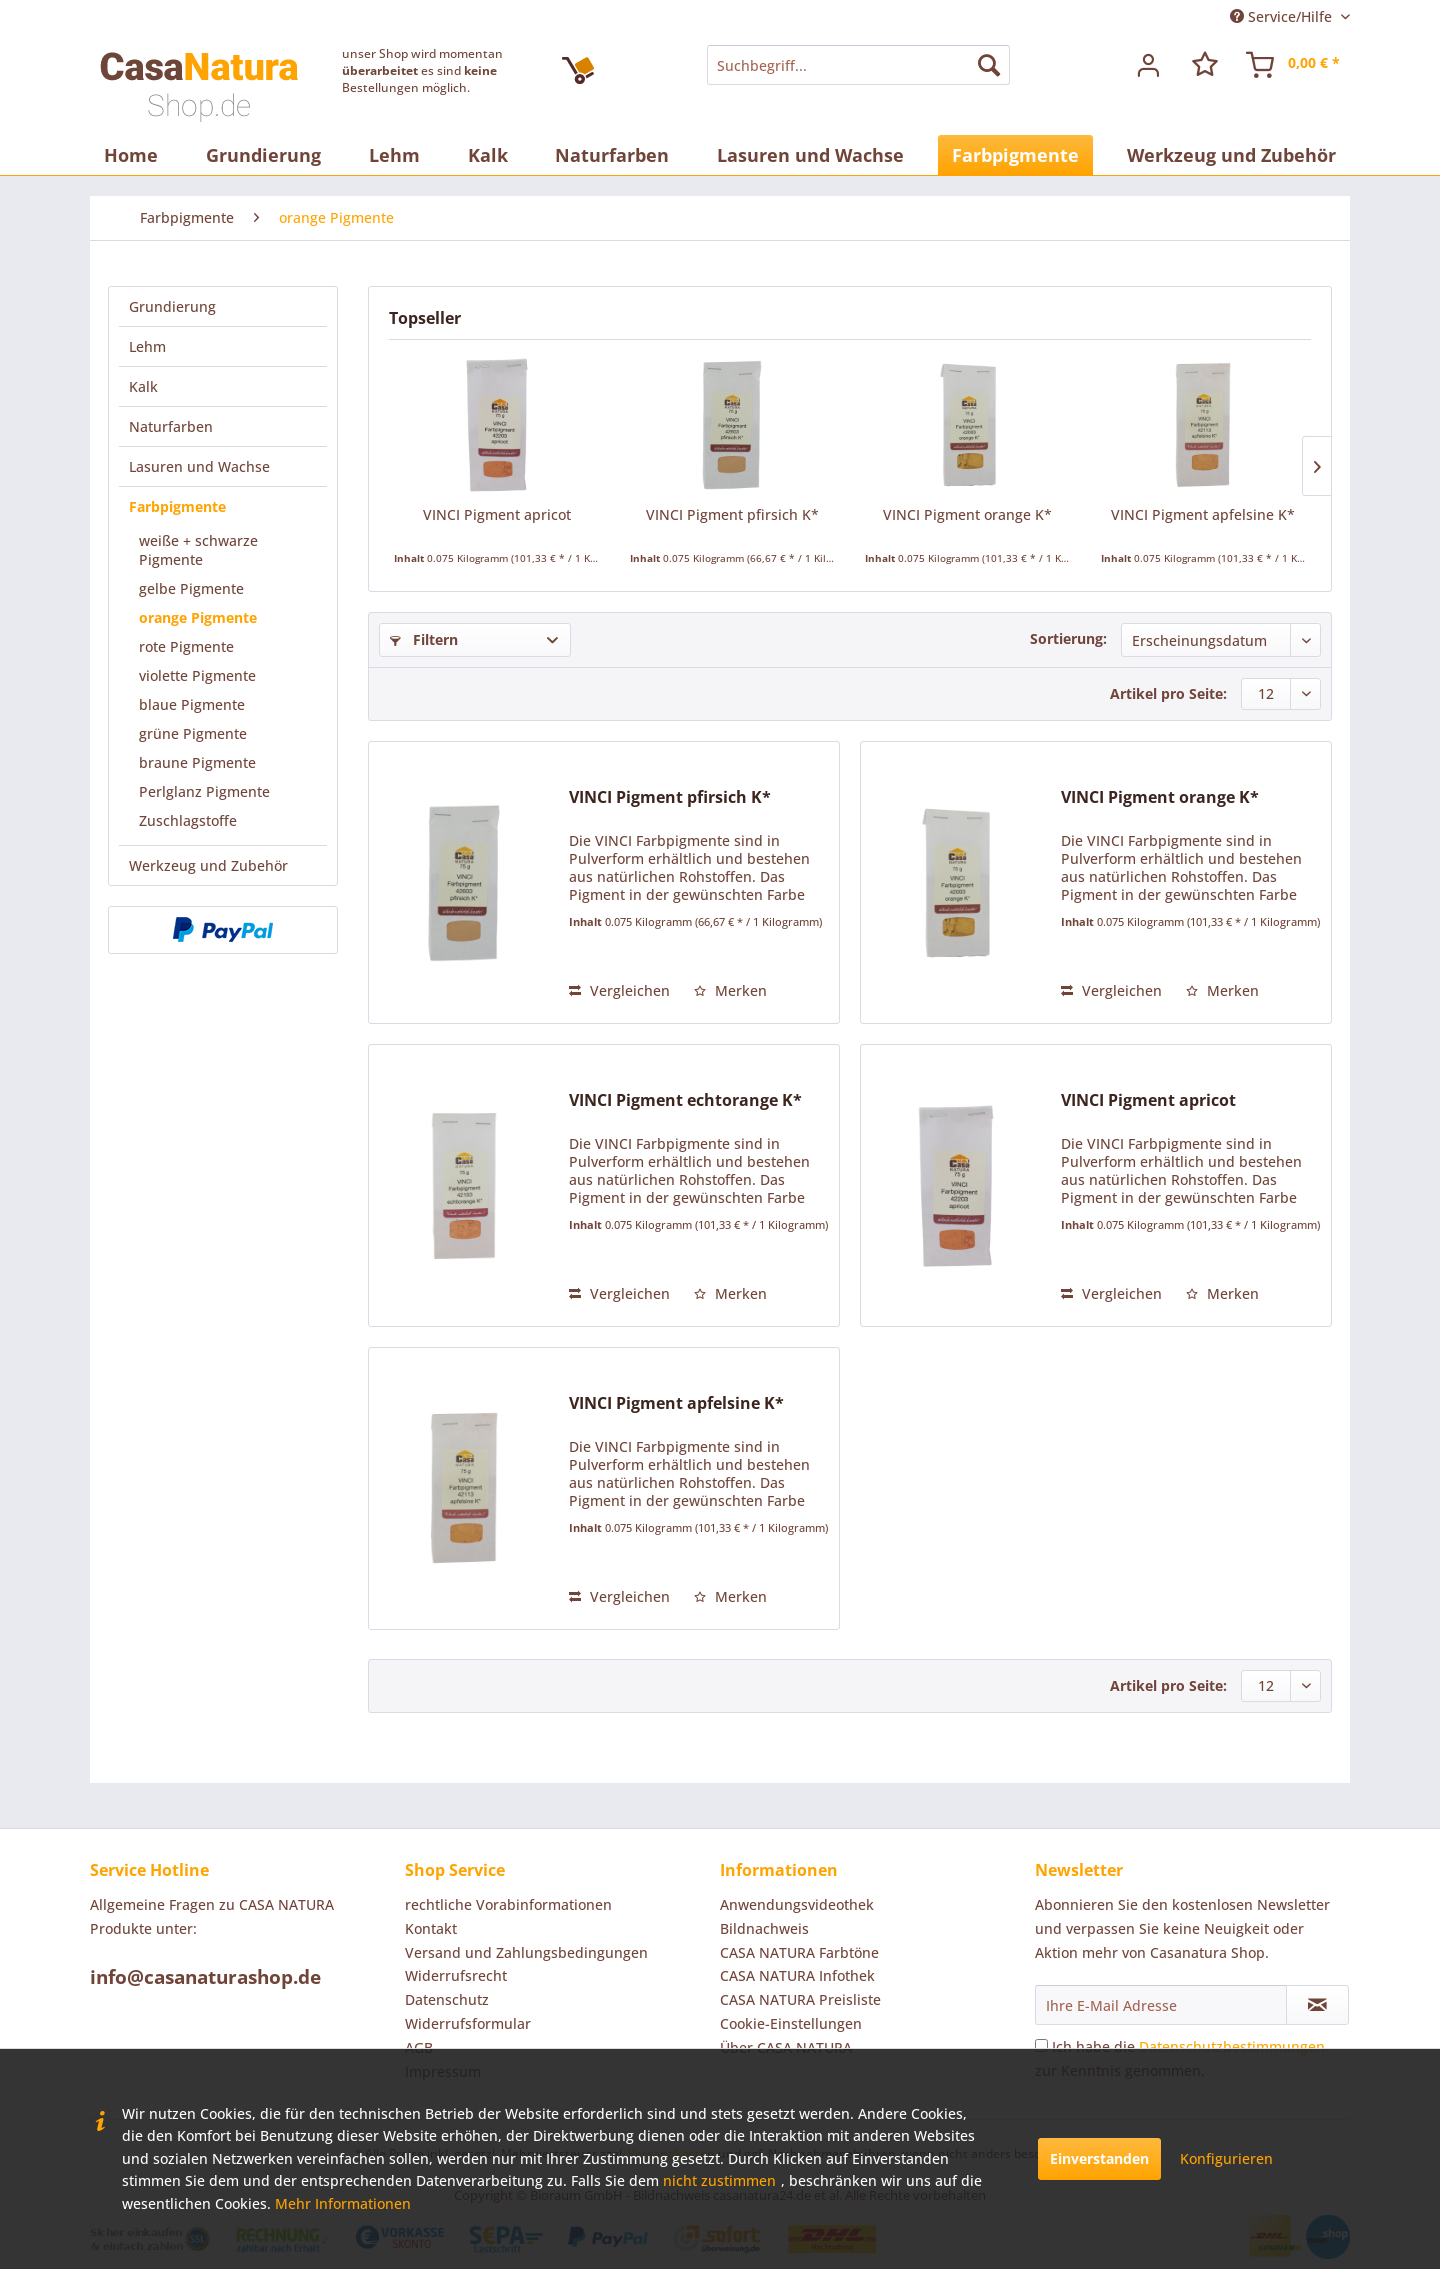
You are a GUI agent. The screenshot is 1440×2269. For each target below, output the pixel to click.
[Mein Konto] (1149, 65)
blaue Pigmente (192, 704)
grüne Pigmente (193, 733)
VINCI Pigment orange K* (967, 514)
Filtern (424, 639)
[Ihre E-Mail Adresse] (1161, 2005)
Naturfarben (171, 426)
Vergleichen (619, 990)
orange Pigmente (198, 617)
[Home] (131, 155)
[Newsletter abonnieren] (1317, 2005)
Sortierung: (1068, 638)
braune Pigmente (197, 762)
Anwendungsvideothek (797, 1904)
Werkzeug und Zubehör (208, 865)
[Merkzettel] (1205, 65)
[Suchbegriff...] (858, 65)
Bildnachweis (764, 1928)
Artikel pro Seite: (1168, 693)
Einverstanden (1099, 2158)
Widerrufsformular (468, 2023)
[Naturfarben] (612, 155)
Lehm (147, 346)
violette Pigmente (197, 675)
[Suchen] (989, 65)
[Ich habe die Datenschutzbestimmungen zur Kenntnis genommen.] (1041, 2045)
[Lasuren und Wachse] (810, 155)
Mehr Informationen (343, 2203)
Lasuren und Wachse (199, 466)
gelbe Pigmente (191, 588)
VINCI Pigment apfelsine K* (1203, 514)
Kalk (143, 386)
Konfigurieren (1226, 2158)
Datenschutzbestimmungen (1232, 2046)
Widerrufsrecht (456, 1975)
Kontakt (431, 1928)
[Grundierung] (263, 155)
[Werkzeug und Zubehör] (1231, 155)
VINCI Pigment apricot (497, 514)
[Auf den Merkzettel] (730, 991)
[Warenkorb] (1294, 65)
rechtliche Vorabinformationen (508, 1904)
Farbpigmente (177, 506)
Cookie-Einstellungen (791, 2023)
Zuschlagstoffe (188, 820)
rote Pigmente (186, 646)
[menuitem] (858, 65)
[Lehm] (394, 155)
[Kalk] (488, 155)
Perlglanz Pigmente (204, 791)
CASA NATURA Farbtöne (799, 1952)
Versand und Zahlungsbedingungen (526, 1952)
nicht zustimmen (719, 2180)
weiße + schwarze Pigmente (198, 550)
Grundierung (172, 306)
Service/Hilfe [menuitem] (1283, 16)
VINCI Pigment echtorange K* (685, 1100)
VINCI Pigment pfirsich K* (732, 514)
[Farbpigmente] (1015, 155)
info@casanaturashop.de (205, 1977)
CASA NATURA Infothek (797, 1975)
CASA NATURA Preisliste (800, 1999)
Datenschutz (447, 1999)
